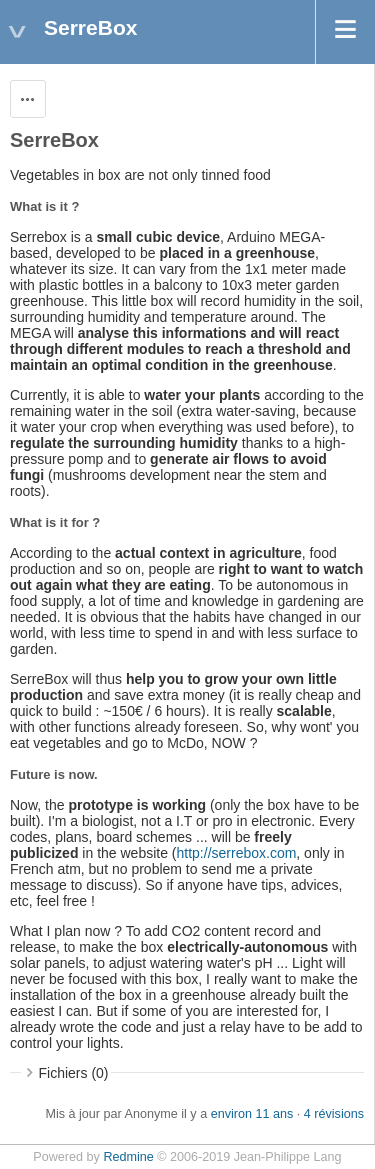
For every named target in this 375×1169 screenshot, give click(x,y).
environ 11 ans (252, 1114)
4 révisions (334, 1114)
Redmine (128, 1157)
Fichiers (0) (74, 1073)
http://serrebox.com (237, 853)
